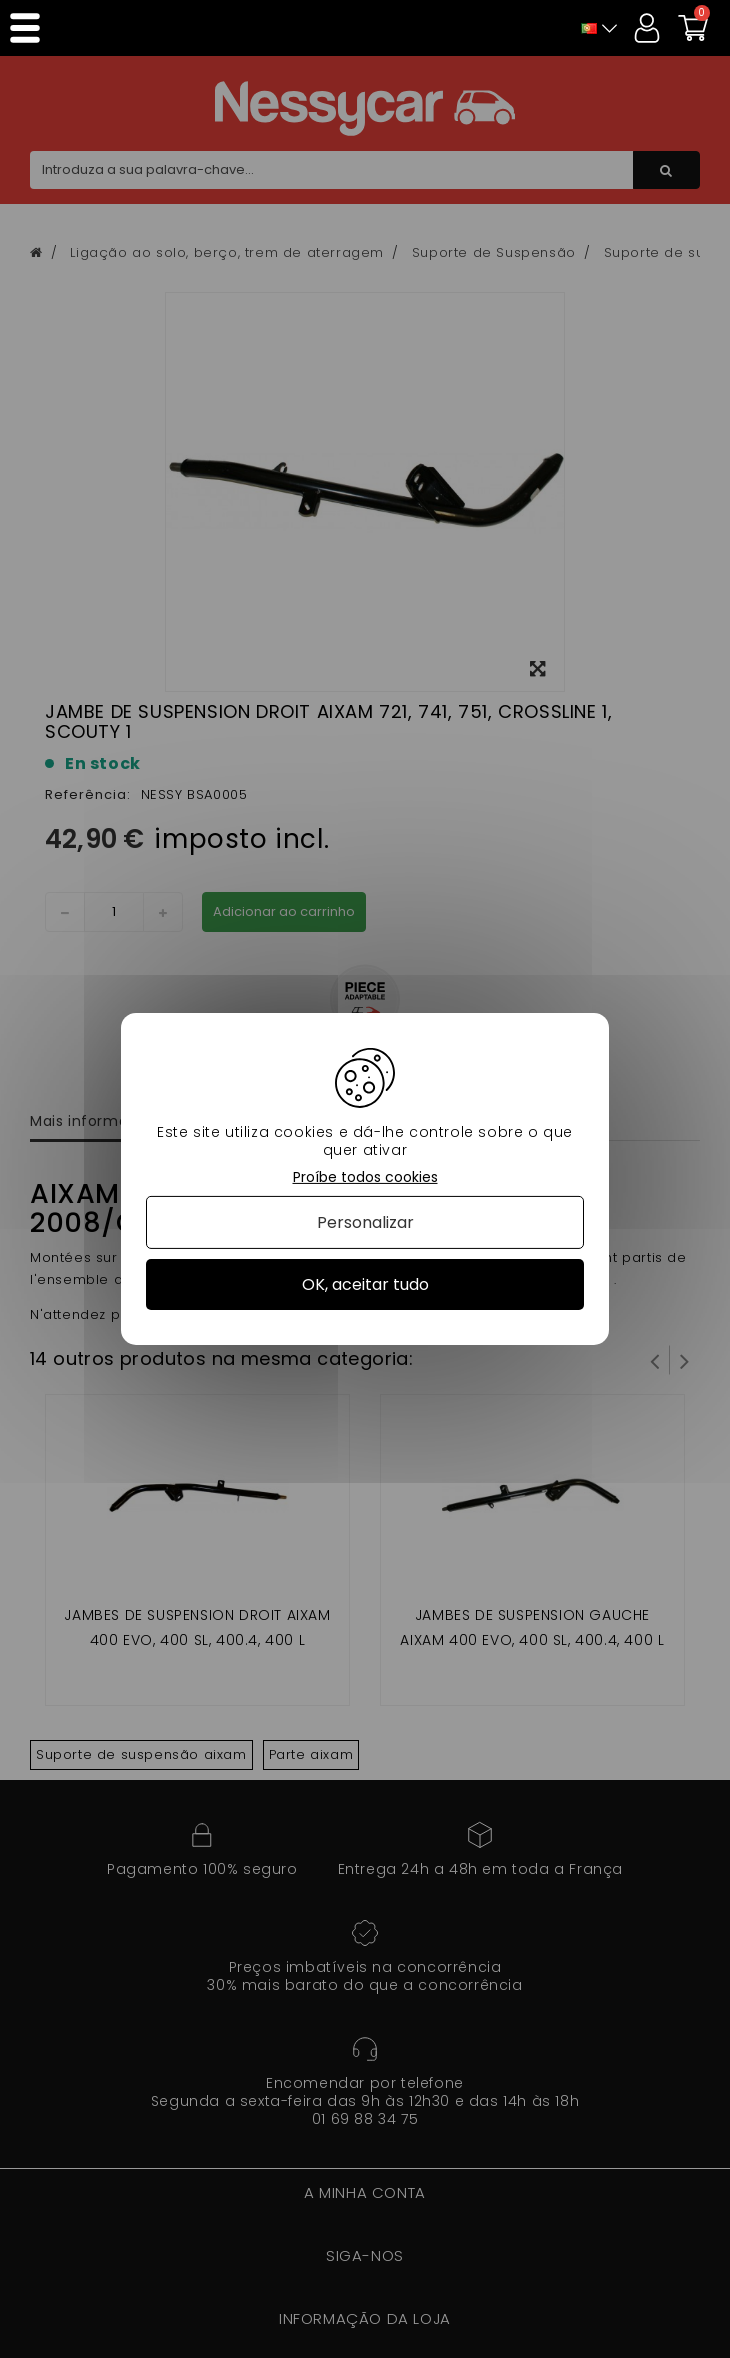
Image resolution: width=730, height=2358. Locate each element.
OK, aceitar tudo (365, 1284)
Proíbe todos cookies (365, 1177)
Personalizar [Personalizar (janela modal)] (365, 1222)
